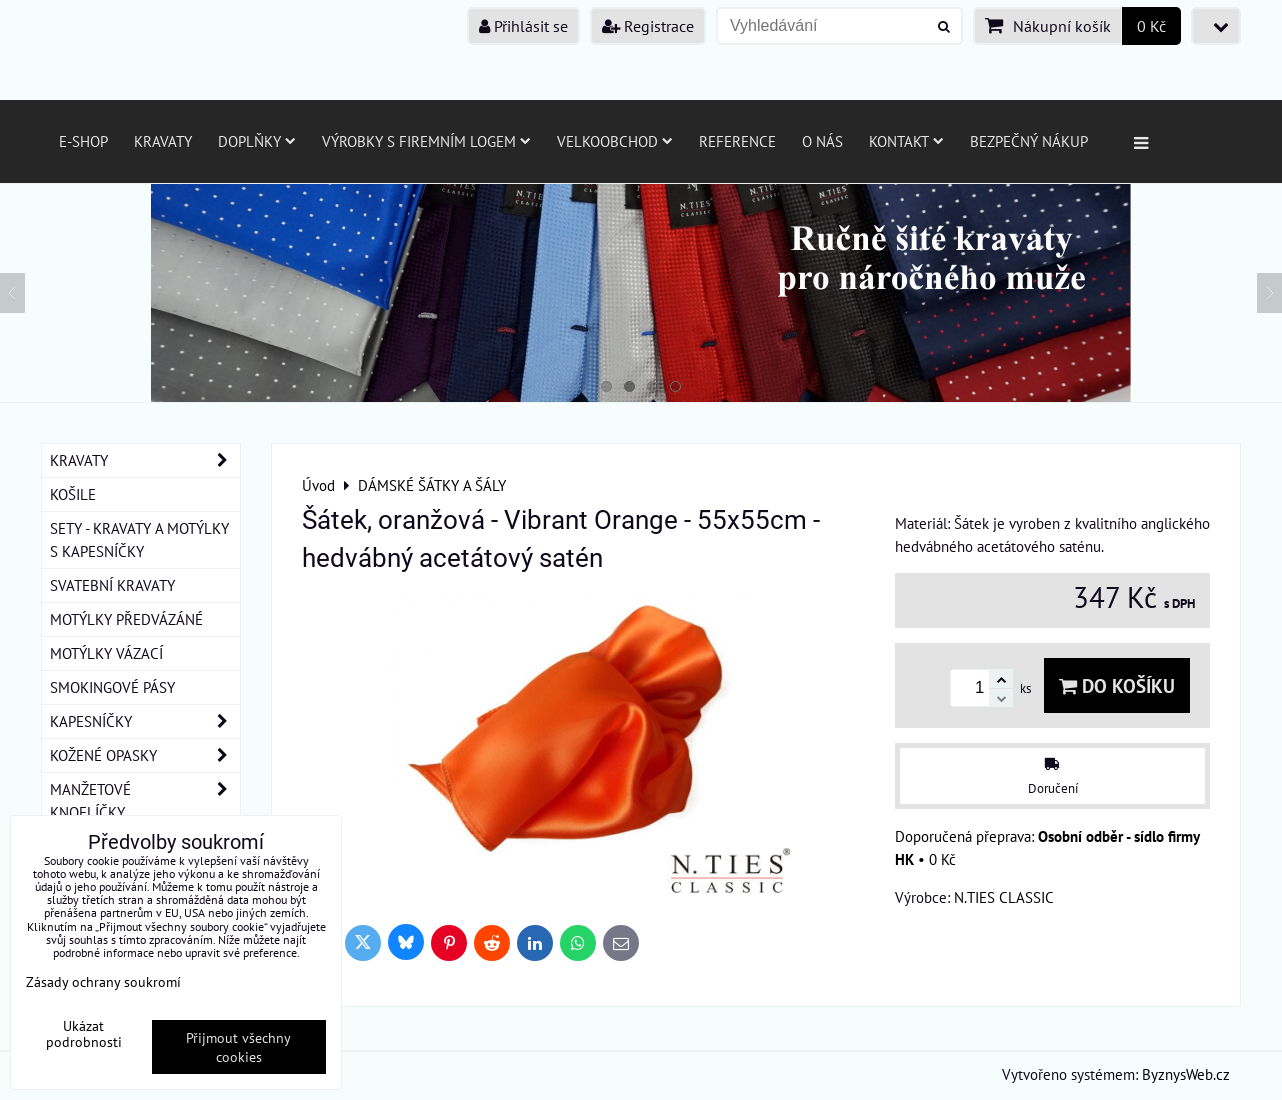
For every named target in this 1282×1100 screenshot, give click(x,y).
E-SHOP (83, 141)
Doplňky (257, 141)
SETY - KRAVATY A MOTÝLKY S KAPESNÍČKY (139, 539)
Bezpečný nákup (1029, 141)
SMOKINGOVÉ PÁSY (112, 687)
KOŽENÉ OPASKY (145, 755)
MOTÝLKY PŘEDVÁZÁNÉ (126, 619)
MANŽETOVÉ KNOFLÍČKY (145, 801)
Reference (737, 141)
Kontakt (906, 141)
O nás (822, 141)
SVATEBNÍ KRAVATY (112, 585)
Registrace (648, 26)
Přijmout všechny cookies (238, 1047)
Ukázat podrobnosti (84, 1034)
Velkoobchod (615, 141)
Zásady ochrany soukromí (103, 981)
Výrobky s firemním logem (426, 141)
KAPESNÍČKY (145, 721)
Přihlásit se (523, 26)
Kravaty (163, 141)
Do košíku (1117, 685)
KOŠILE (73, 494)
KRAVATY (145, 460)
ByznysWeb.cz (1186, 1074)
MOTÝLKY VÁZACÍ (106, 653)
